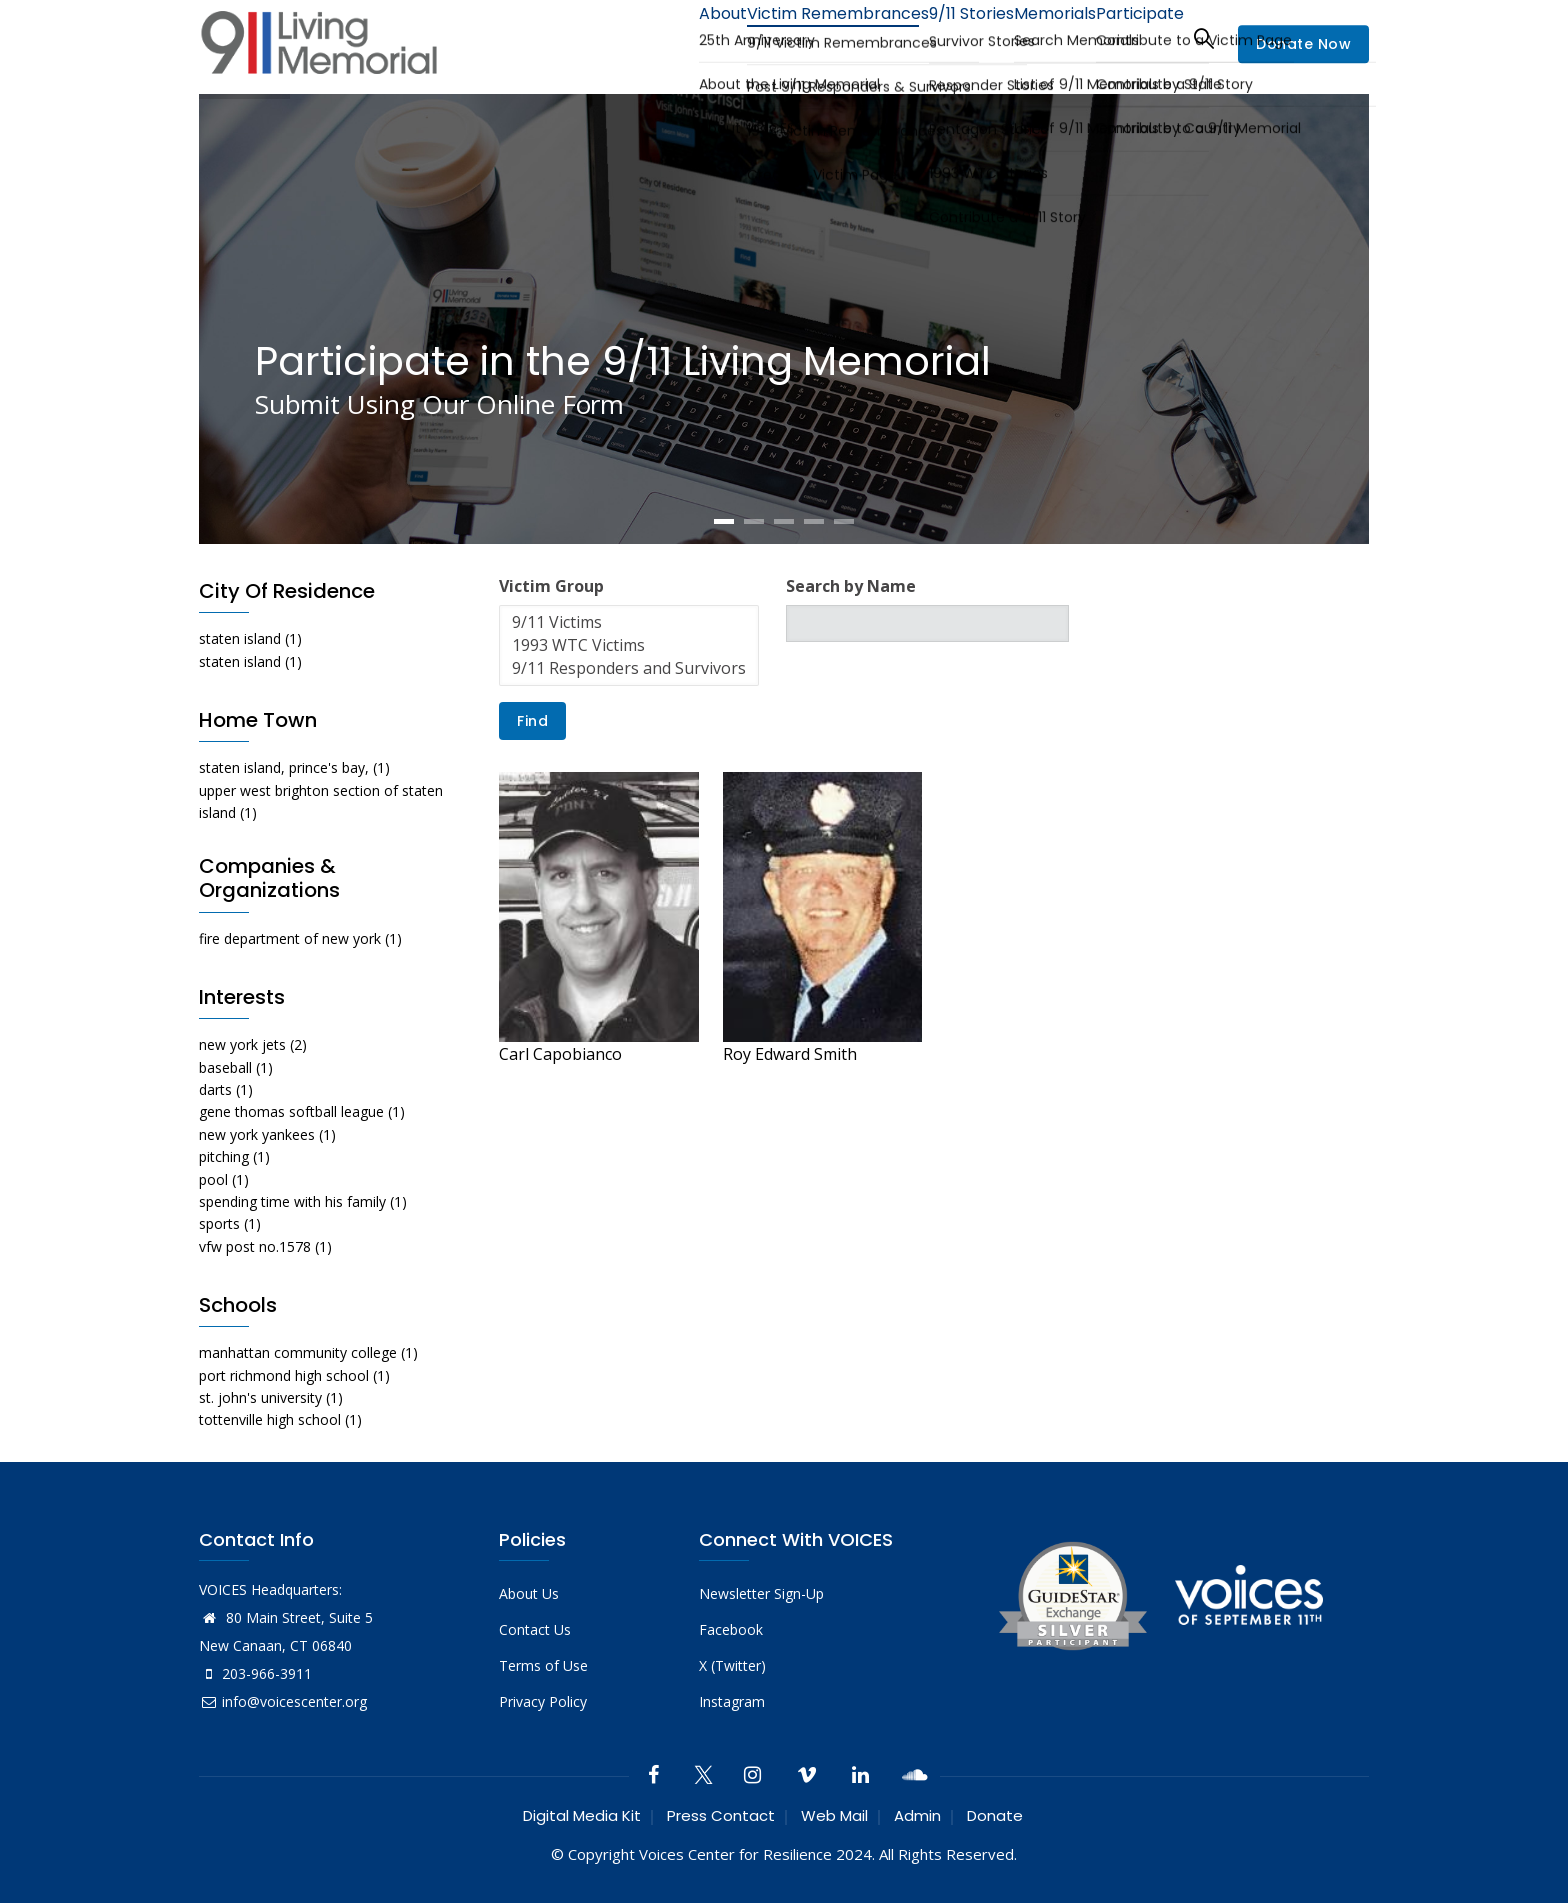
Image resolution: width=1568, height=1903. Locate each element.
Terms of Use (543, 1665)
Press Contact (721, 1815)
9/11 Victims (629, 622)
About (659, 37)
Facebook (731, 1629)
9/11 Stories (934, 37)
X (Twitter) (732, 1665)
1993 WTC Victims (629, 645)
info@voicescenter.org (283, 1701)
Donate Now (1303, 44)
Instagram (732, 1701)
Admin (917, 1815)
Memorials (1033, 37)
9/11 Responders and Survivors (629, 668)
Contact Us (535, 1629)
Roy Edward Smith (790, 1054)
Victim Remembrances (787, 37)
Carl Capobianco (560, 1054)
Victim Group (551, 586)
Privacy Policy (543, 1701)
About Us (529, 1593)
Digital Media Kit (582, 1815)
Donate (995, 1815)
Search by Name (851, 586)
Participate (1132, 37)
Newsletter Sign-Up (761, 1593)
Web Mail (834, 1815)
